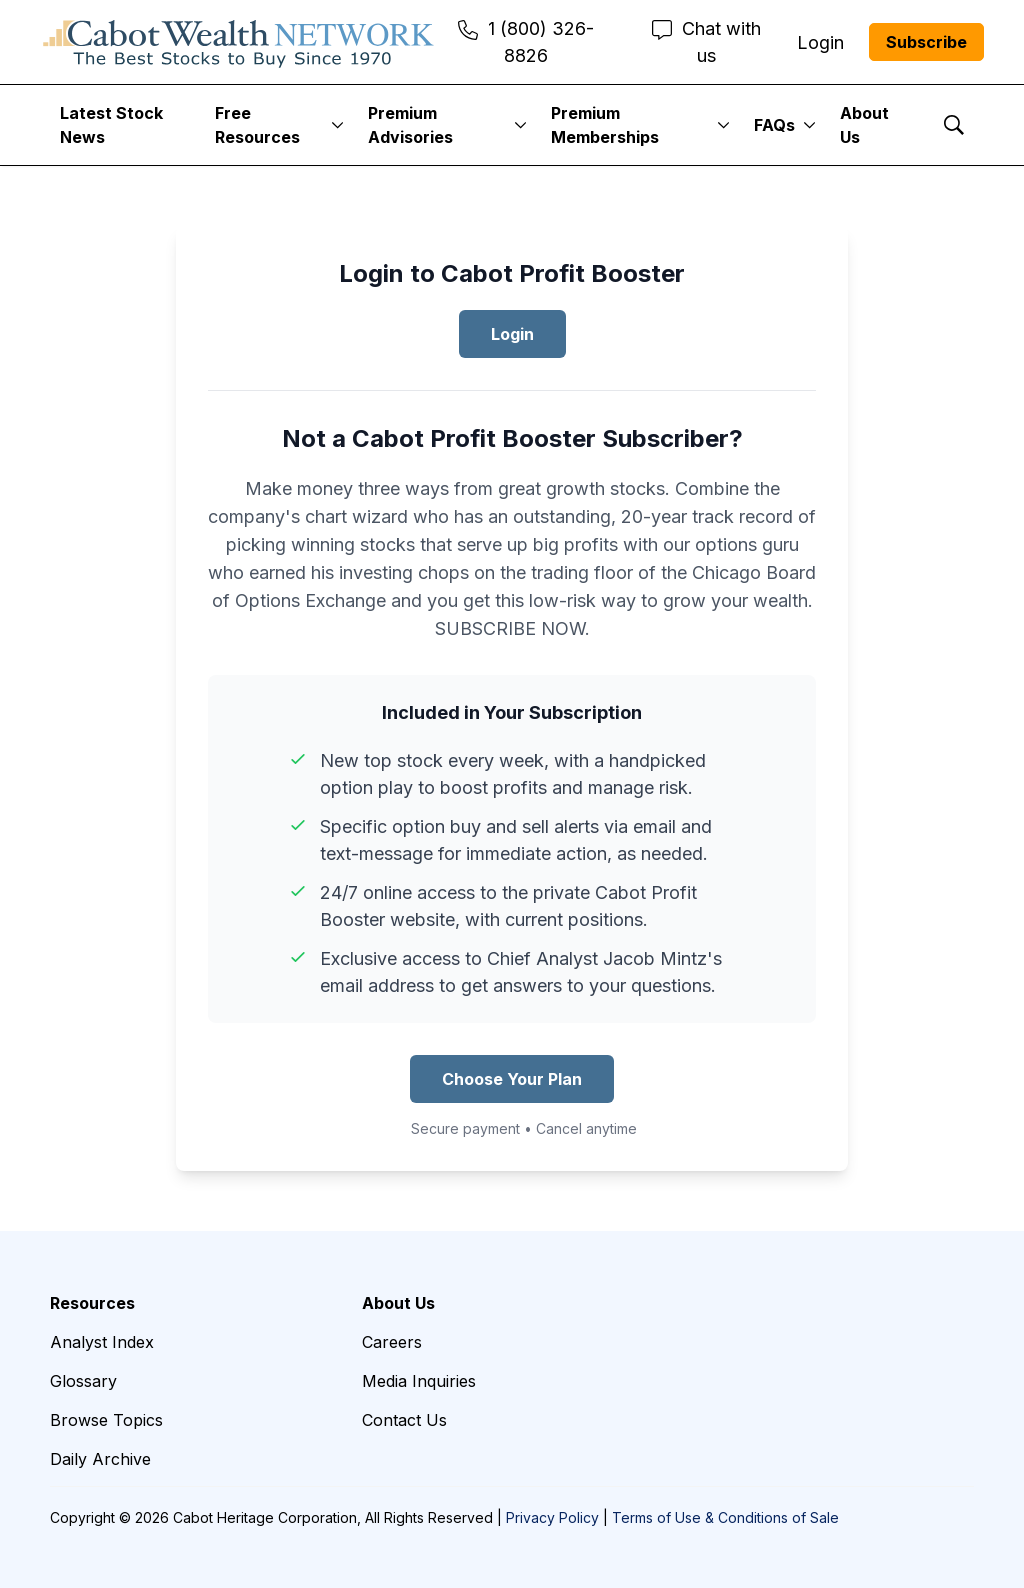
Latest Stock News (111, 125)
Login (512, 334)
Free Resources (257, 125)
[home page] (238, 42)
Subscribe (926, 42)
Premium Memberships (605, 125)
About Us (864, 125)
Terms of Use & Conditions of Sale (725, 1517)
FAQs (774, 125)
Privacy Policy (552, 1517)
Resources (92, 1303)
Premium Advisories (410, 125)
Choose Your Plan (512, 1079)
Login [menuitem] (820, 42)
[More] (337, 125)
